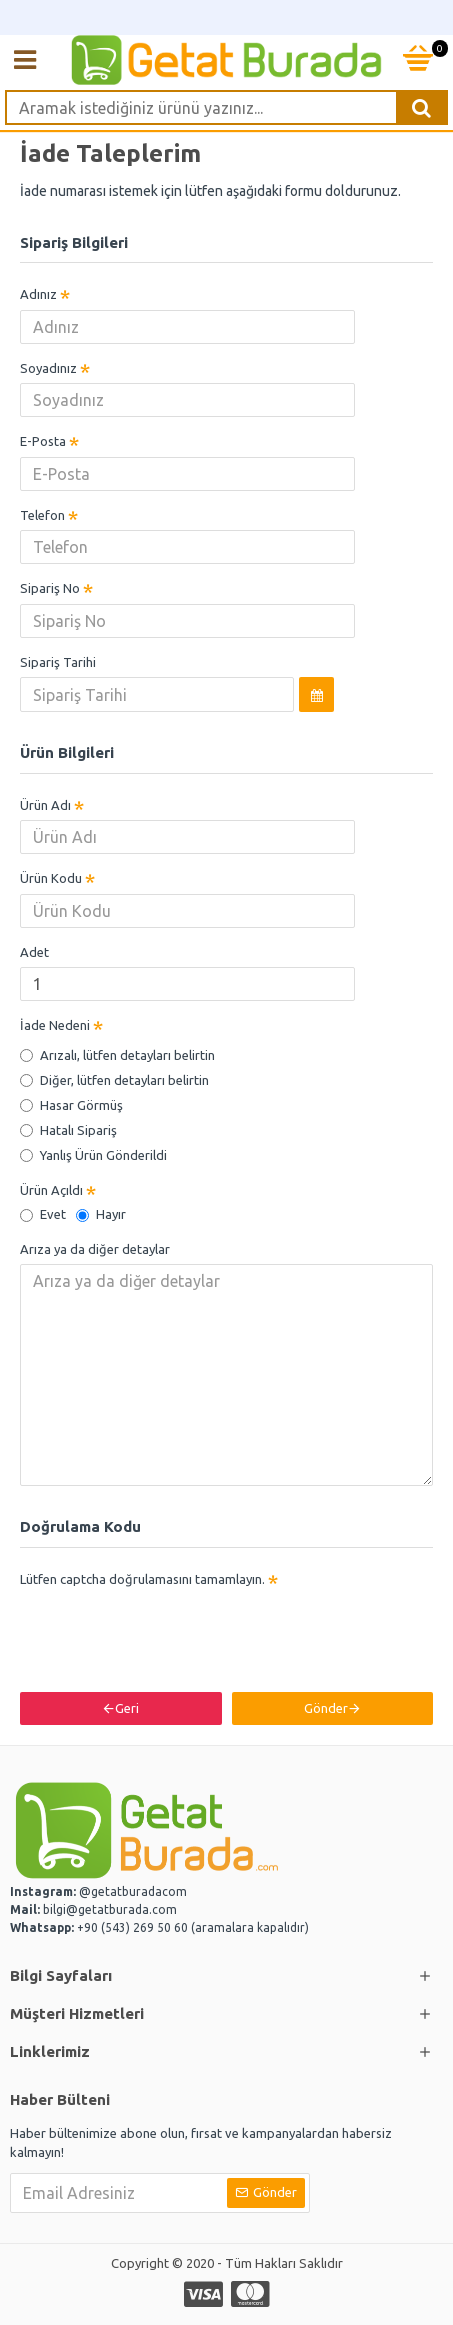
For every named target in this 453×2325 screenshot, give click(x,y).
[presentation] (160, 1630)
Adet (34, 952)
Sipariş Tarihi (58, 662)
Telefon (42, 515)
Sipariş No (50, 588)
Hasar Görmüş (71, 1105)
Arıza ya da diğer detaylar (95, 1249)
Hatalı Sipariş (68, 1130)
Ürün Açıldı (51, 1190)
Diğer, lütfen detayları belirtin (114, 1080)
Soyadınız (48, 368)
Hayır (101, 1214)
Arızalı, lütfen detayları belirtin (117, 1055)
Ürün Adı (45, 805)
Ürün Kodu (51, 878)
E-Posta (43, 441)
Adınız (38, 294)
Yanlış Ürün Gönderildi (93, 1155)
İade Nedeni (55, 1025)
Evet (43, 1214)
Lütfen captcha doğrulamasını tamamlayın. (142, 1579)
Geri (127, 1708)
